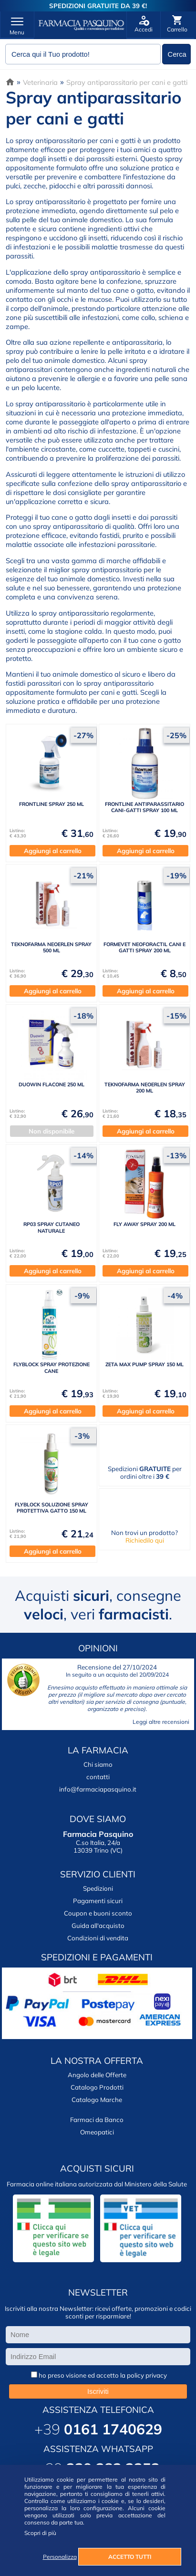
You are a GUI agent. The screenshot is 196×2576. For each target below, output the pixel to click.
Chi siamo (98, 1764)
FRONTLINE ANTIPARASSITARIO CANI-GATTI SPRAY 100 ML (144, 807)
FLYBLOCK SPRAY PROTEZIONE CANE (51, 1367)
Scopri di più (40, 2532)
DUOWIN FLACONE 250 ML (51, 1084)
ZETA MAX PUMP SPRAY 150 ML (144, 1364)
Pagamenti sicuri (98, 1901)
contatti (98, 1777)
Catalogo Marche (97, 2099)
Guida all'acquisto (98, 1925)
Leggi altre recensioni (161, 1721)
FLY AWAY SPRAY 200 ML (144, 1224)
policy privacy (147, 2375)
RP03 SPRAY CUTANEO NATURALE (51, 1227)
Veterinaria (40, 82)
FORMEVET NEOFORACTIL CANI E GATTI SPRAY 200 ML (144, 947)
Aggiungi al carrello (53, 851)
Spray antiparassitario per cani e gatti (126, 82)
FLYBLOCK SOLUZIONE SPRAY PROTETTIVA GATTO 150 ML (51, 1507)
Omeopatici (97, 2132)
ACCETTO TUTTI (129, 2556)
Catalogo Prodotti (97, 2087)
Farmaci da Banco (97, 2119)
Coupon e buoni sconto (98, 1913)
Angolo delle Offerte (97, 2075)
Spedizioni (98, 1888)
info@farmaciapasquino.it (97, 1789)
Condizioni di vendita (97, 1938)
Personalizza (60, 2556)
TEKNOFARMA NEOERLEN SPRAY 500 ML (51, 947)
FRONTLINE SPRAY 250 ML (51, 804)
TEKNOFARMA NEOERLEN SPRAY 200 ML (144, 1087)
